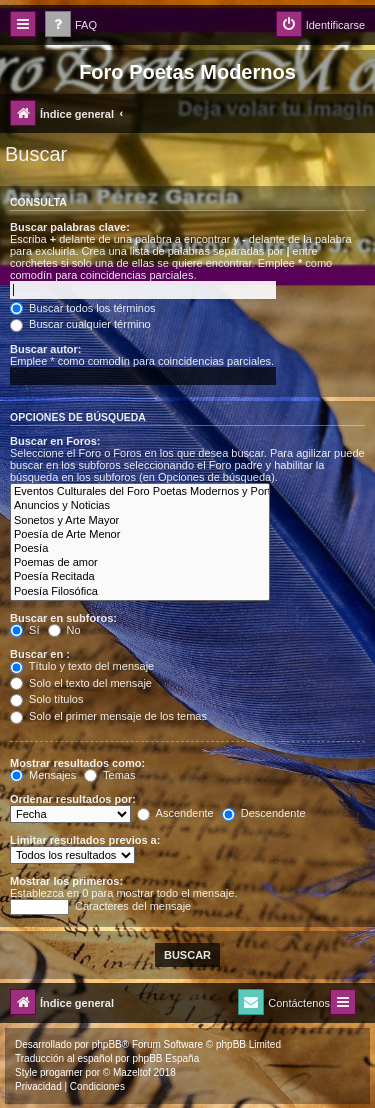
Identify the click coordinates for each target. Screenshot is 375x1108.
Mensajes (43, 775)
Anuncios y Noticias (140, 506)
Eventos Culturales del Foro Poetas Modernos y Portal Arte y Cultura (140, 492)
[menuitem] (71, 25)
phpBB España (165, 1058)
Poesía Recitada (140, 577)
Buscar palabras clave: (70, 227)
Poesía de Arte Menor (140, 535)
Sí (24, 630)
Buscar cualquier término (80, 324)
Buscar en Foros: (55, 441)
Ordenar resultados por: (73, 799)
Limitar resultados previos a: (85, 840)
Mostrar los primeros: (66, 881)
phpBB (107, 1044)
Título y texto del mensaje (82, 666)
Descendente (264, 813)
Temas (109, 775)
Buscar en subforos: (63, 618)
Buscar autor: (46, 349)
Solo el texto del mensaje (81, 683)
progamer (61, 1072)
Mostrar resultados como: (77, 763)
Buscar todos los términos (83, 308)
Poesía (140, 549)
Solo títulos (46, 699)
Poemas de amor (140, 563)
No (64, 630)
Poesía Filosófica (140, 592)
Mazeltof (132, 1072)
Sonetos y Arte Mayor (140, 521)
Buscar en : (40, 654)
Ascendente (175, 813)
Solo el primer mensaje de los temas (108, 716)
